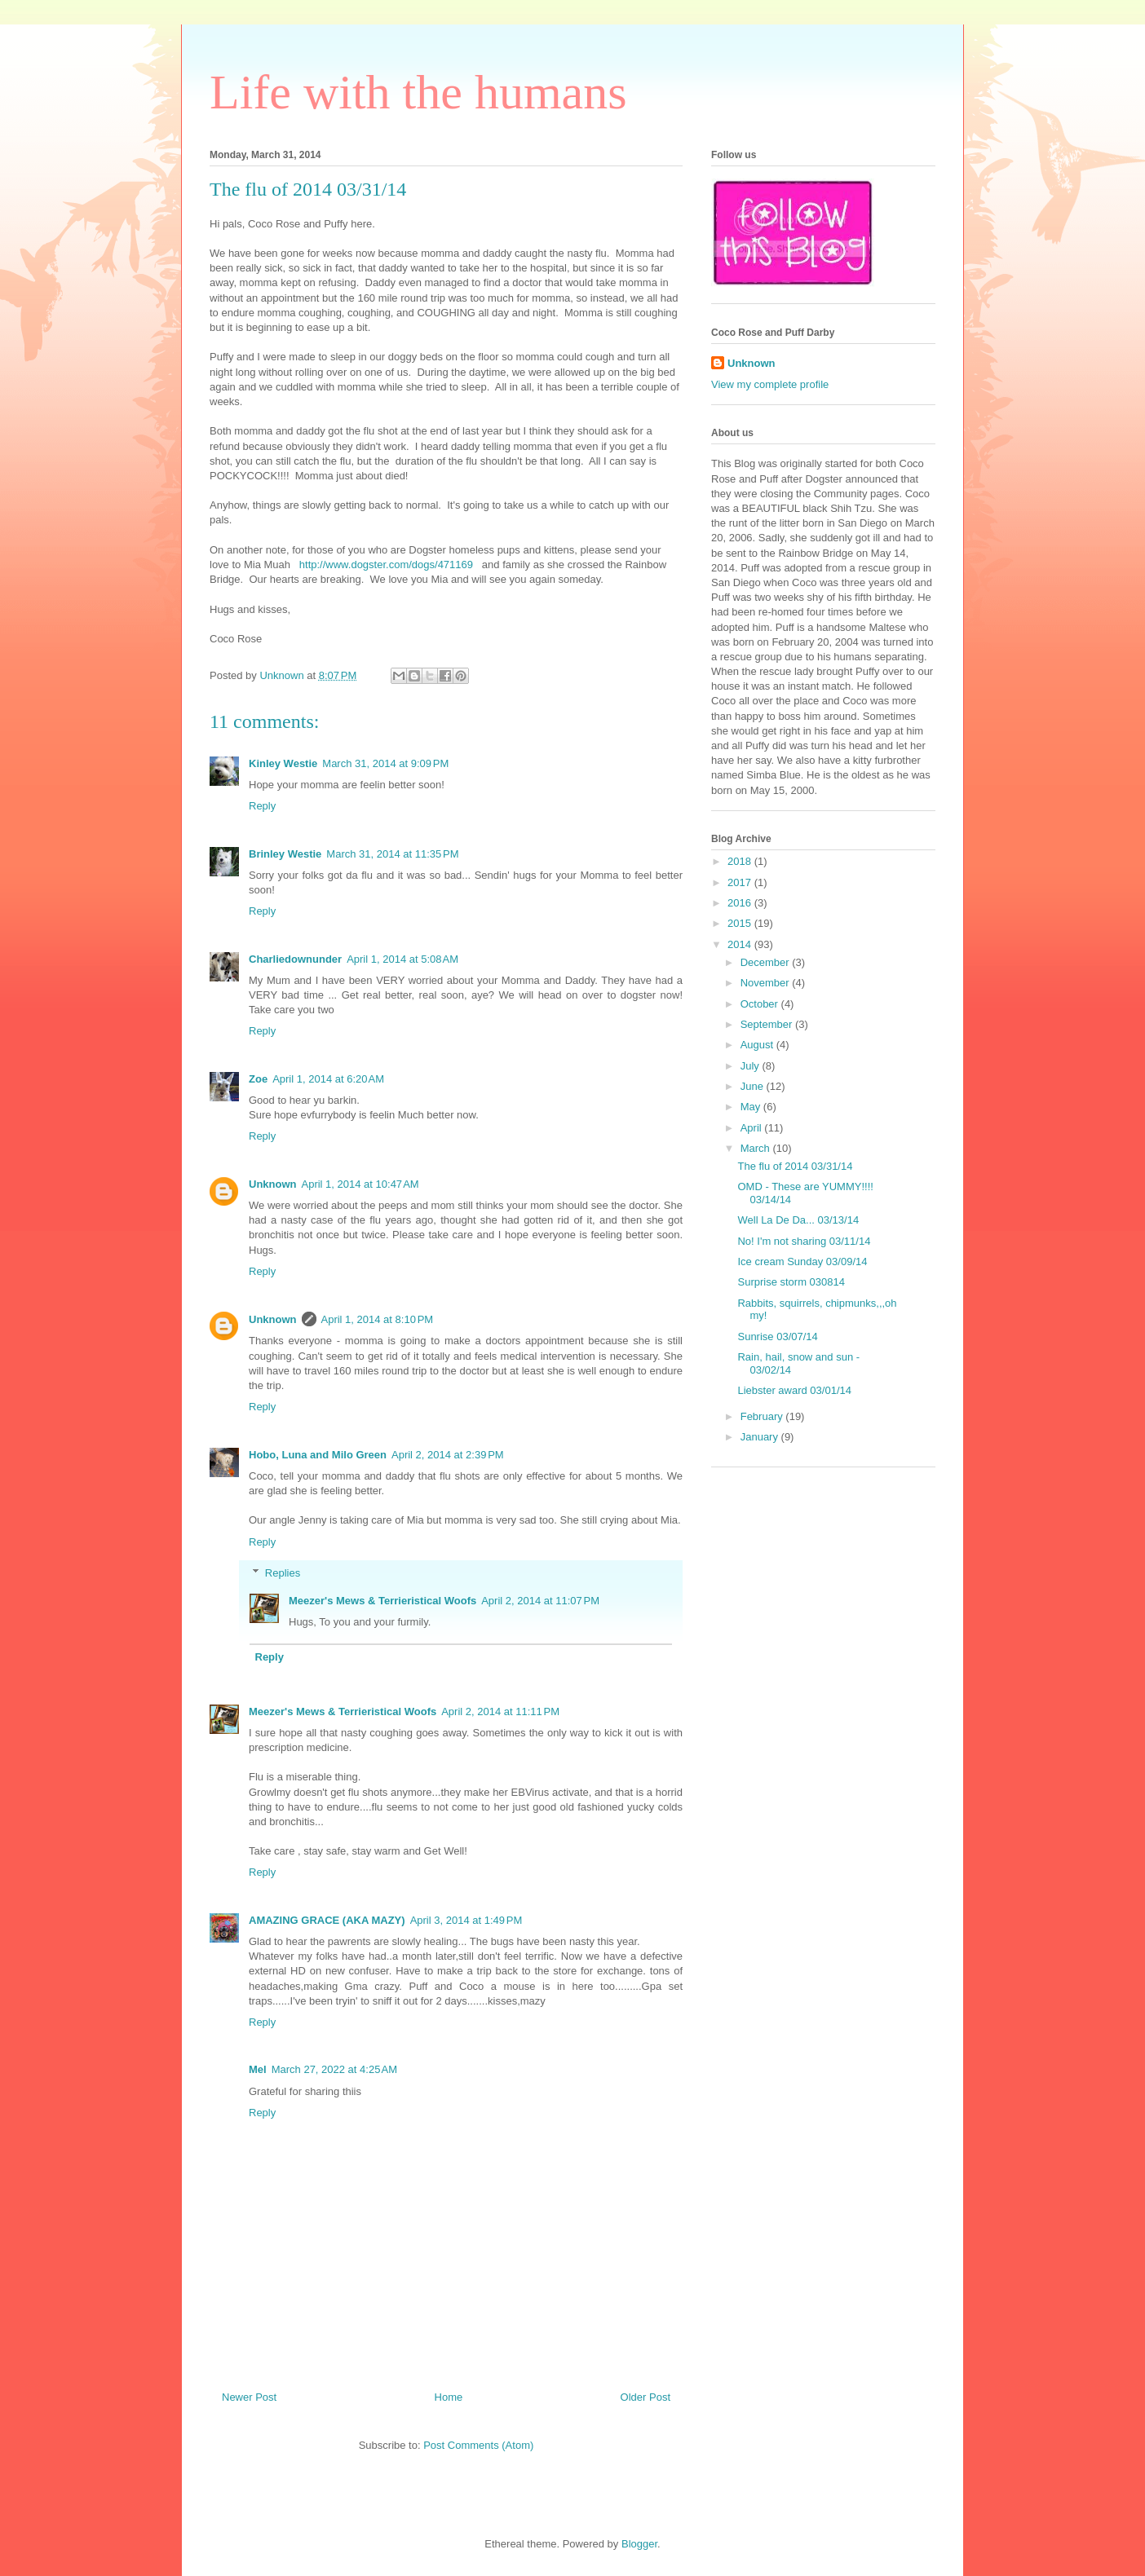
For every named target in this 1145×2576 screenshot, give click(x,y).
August (758, 1045)
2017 (740, 882)
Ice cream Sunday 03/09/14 (802, 1261)
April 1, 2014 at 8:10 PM (377, 1319)
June (753, 1086)
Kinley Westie (283, 763)
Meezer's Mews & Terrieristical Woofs (382, 1601)
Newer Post (249, 2397)
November (766, 983)
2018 (740, 861)
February (763, 1416)
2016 (740, 903)
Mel (258, 2069)
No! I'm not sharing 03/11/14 (803, 1241)
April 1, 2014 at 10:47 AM (360, 1184)
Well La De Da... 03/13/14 (798, 1220)
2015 (740, 923)
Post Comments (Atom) (478, 2445)
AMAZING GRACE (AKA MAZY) (327, 1920)
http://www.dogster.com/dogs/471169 (386, 564)
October (760, 1004)
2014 (740, 944)
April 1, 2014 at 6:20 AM (328, 1079)
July (751, 1066)
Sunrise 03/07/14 (777, 1336)
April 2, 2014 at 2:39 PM (447, 1455)
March (756, 1148)
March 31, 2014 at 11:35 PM (392, 854)
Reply (262, 806)
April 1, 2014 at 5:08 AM (402, 959)
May (751, 1107)
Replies (282, 1573)
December (766, 962)
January (760, 1437)
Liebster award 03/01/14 (794, 1390)
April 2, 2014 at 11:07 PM (540, 1601)
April (752, 1128)
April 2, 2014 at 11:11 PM (500, 1711)
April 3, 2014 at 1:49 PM (466, 1920)
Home (449, 2397)
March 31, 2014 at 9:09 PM (385, 763)
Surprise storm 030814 (791, 1282)
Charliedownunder (295, 959)
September (767, 1024)
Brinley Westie (285, 854)
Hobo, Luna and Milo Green (318, 1455)
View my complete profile (770, 384)
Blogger (639, 2544)
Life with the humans (418, 92)
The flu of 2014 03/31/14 (794, 1166)
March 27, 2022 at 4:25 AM (334, 2069)
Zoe (258, 1079)
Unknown (273, 1184)
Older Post (645, 2397)
